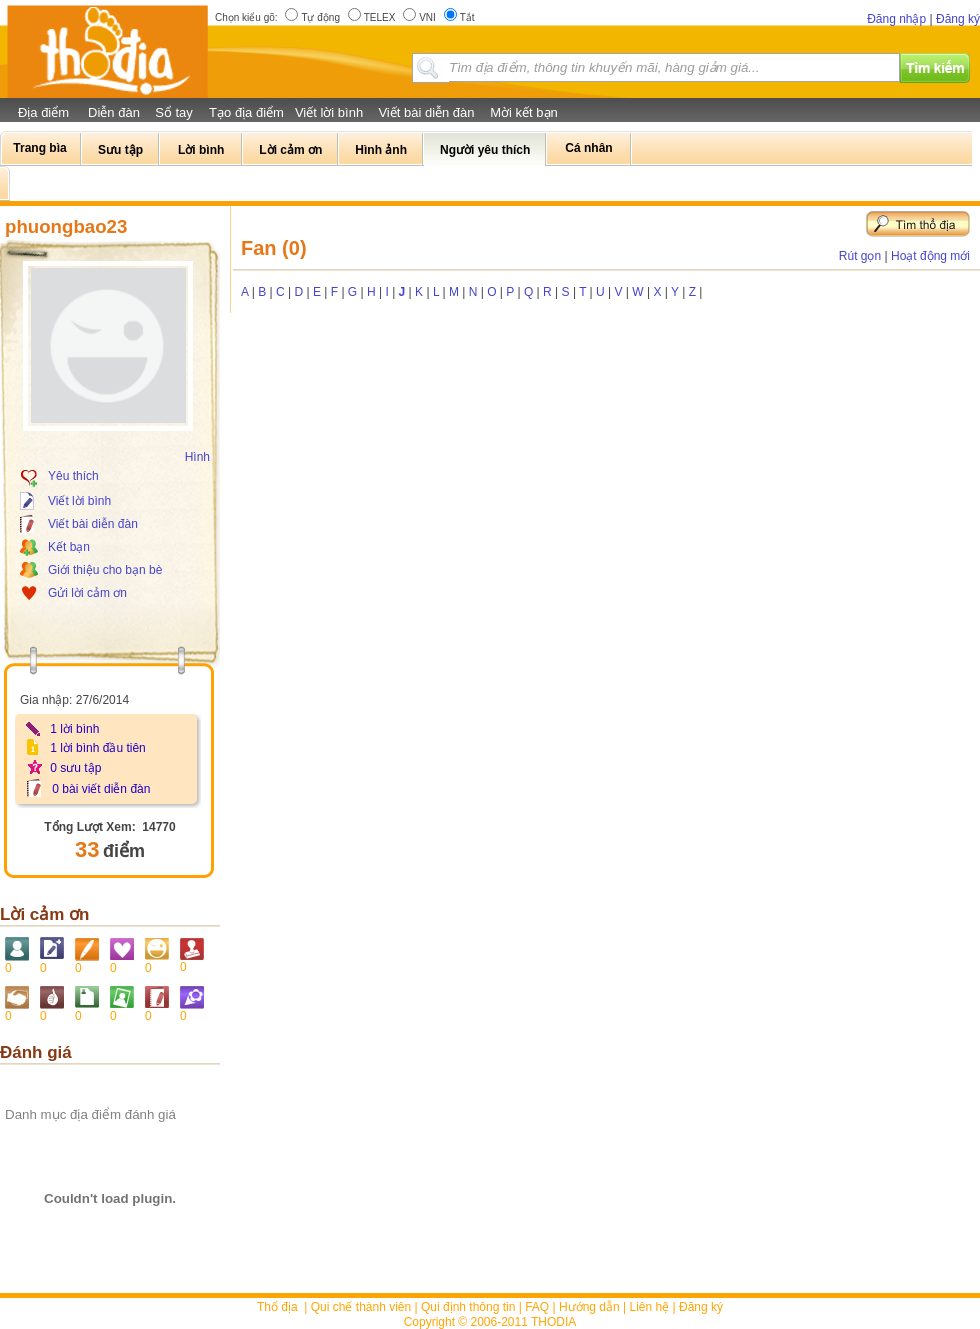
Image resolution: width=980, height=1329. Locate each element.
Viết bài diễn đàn (426, 112)
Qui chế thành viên (361, 1307)
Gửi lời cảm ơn (87, 593)
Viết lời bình (329, 112)
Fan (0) (274, 248)
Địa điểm (43, 112)
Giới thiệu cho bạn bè (105, 570)
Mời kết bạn (524, 112)
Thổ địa (277, 1307)
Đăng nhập (896, 19)
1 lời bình (74, 729)
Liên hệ (650, 1307)
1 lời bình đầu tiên (97, 748)
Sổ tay (174, 112)
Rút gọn (860, 256)
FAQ (537, 1307)
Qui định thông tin (468, 1307)
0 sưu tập (75, 768)
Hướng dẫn (589, 1307)
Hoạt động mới (930, 256)
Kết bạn (69, 547)
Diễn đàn (114, 112)
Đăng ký (958, 19)
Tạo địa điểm (246, 112)
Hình (197, 457)
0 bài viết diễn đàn (101, 789)
